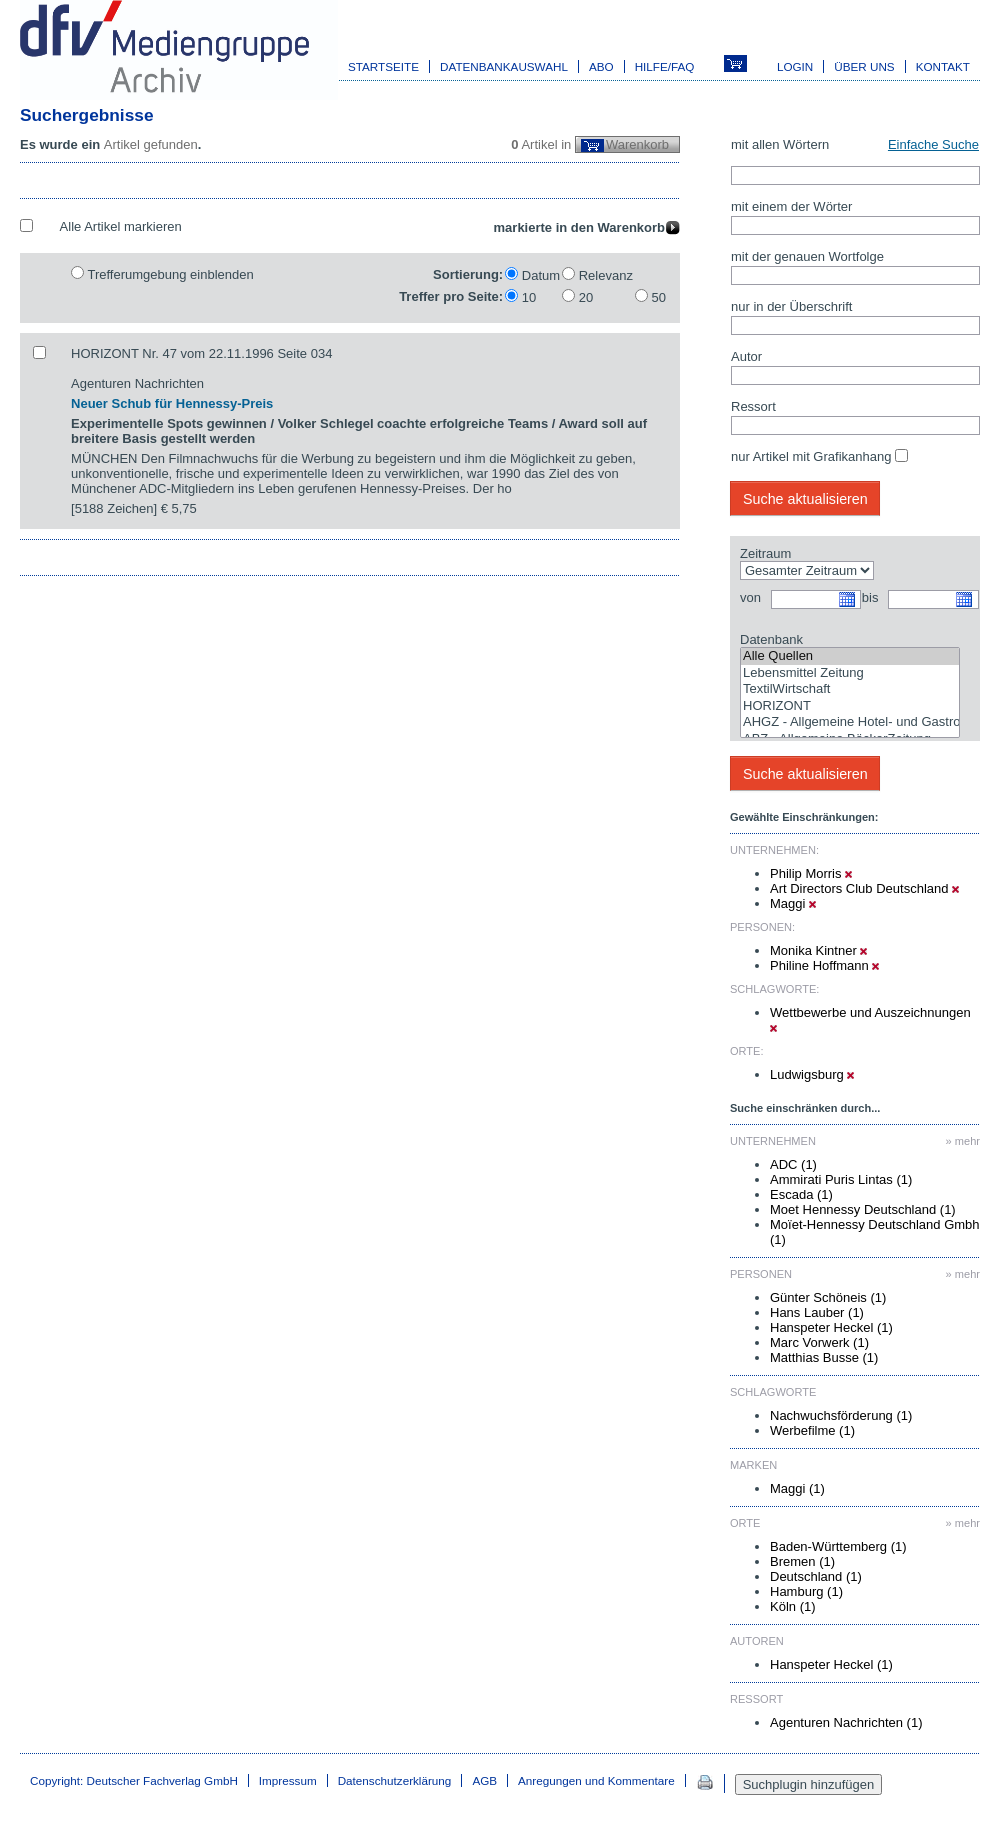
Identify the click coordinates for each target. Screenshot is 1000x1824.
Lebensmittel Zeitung (850, 673)
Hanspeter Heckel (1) (831, 1327)
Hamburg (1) (806, 1591)
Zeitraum (765, 553)
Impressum (288, 1780)
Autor (746, 356)
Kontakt (943, 66)
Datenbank (771, 639)
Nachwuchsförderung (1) (841, 1415)
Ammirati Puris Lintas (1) (841, 1179)
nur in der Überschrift (791, 306)
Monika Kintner (818, 950)
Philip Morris (811, 873)
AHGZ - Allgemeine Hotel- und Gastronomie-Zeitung (850, 722)
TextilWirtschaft (850, 689)
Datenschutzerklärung (395, 1780)
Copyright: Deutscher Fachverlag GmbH (134, 1780)
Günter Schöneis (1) (828, 1297)
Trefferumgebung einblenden (170, 274)
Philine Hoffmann (824, 965)
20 (586, 297)
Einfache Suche (933, 144)
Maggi (793, 903)
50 (659, 297)
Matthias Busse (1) (824, 1357)
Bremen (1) (802, 1561)
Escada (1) (801, 1194)
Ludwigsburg (812, 1074)
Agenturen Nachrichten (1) (846, 1722)
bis (870, 597)
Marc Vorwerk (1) (819, 1342)
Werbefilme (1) (812, 1430)
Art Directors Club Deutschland (864, 888)
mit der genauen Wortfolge (807, 256)
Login (795, 66)
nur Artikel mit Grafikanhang (811, 456)
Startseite (383, 66)
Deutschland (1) (816, 1576)
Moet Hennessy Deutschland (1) (863, 1209)
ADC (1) (793, 1164)
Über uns (864, 66)
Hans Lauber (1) (817, 1312)
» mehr (963, 1141)
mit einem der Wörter (791, 206)
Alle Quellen (850, 656)
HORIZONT (850, 706)
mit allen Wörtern (780, 144)
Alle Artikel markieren (121, 226)
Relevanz (606, 275)
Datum (541, 275)
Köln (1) (793, 1606)
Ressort (753, 406)
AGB (484, 1780)
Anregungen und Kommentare (596, 1780)
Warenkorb (637, 144)
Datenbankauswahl (504, 66)
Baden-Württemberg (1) (838, 1546)
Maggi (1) (797, 1488)
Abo (601, 66)
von (750, 597)
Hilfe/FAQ (665, 66)
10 (529, 297)
